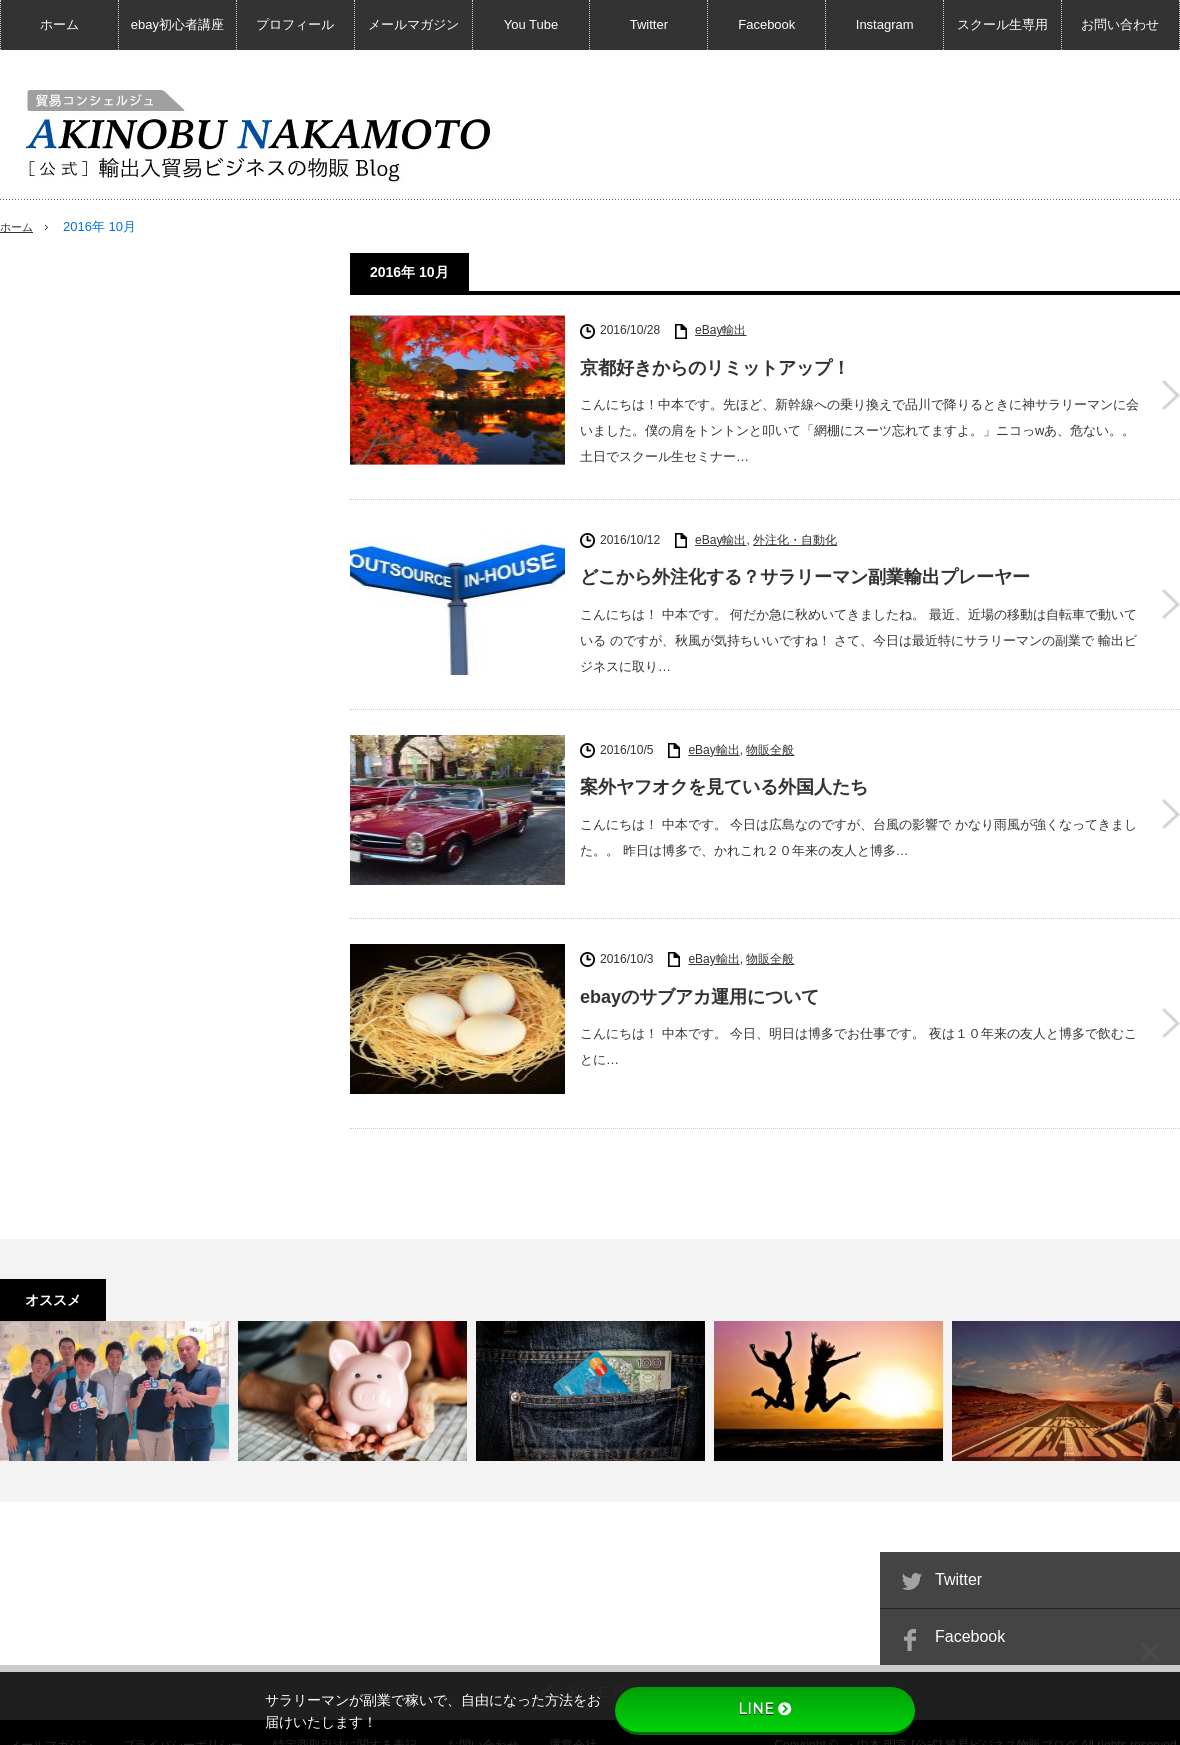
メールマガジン (413, 24)
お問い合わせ (1120, 24)
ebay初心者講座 (177, 24)
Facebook (766, 24)
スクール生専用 (1002, 24)
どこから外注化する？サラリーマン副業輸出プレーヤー (805, 574)
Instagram (885, 24)
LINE (765, 1709)
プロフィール (295, 24)
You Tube (531, 24)
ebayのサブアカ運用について (699, 981)
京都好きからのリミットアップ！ (715, 368)
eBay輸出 (720, 330)
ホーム (59, 24)
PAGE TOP (590, 1667)
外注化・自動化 (795, 536)
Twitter (649, 24)
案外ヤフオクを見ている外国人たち (724, 780)
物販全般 (770, 742)
